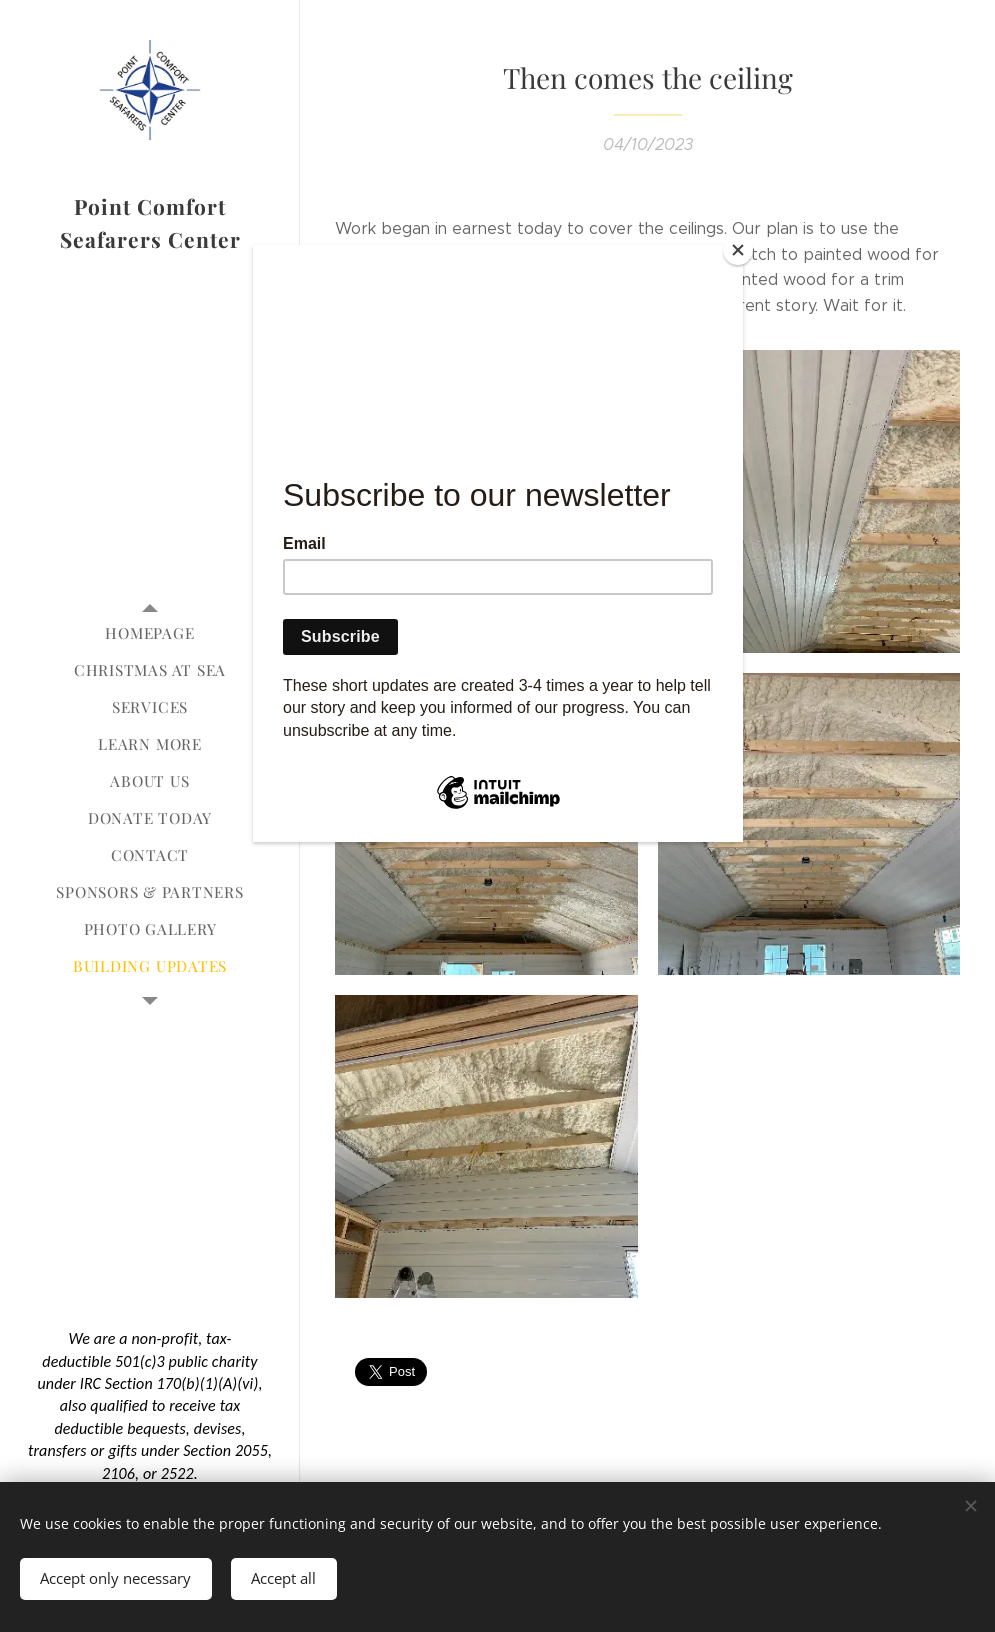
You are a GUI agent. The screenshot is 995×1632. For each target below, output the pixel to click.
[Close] (738, 250)
